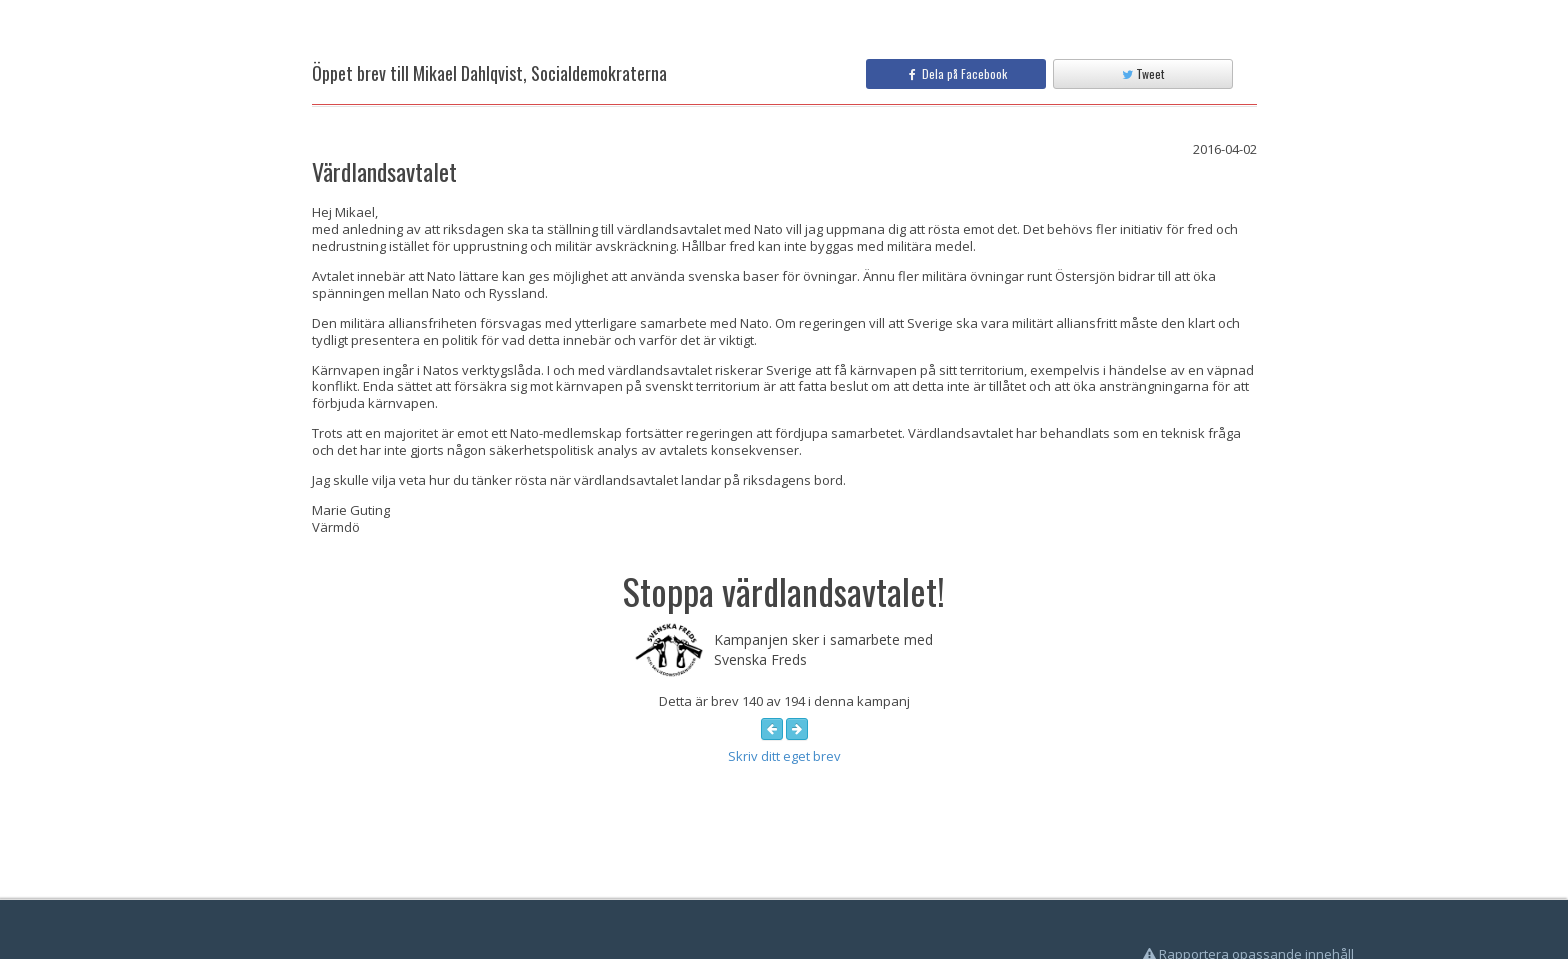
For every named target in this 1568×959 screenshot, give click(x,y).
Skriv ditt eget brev (784, 756)
